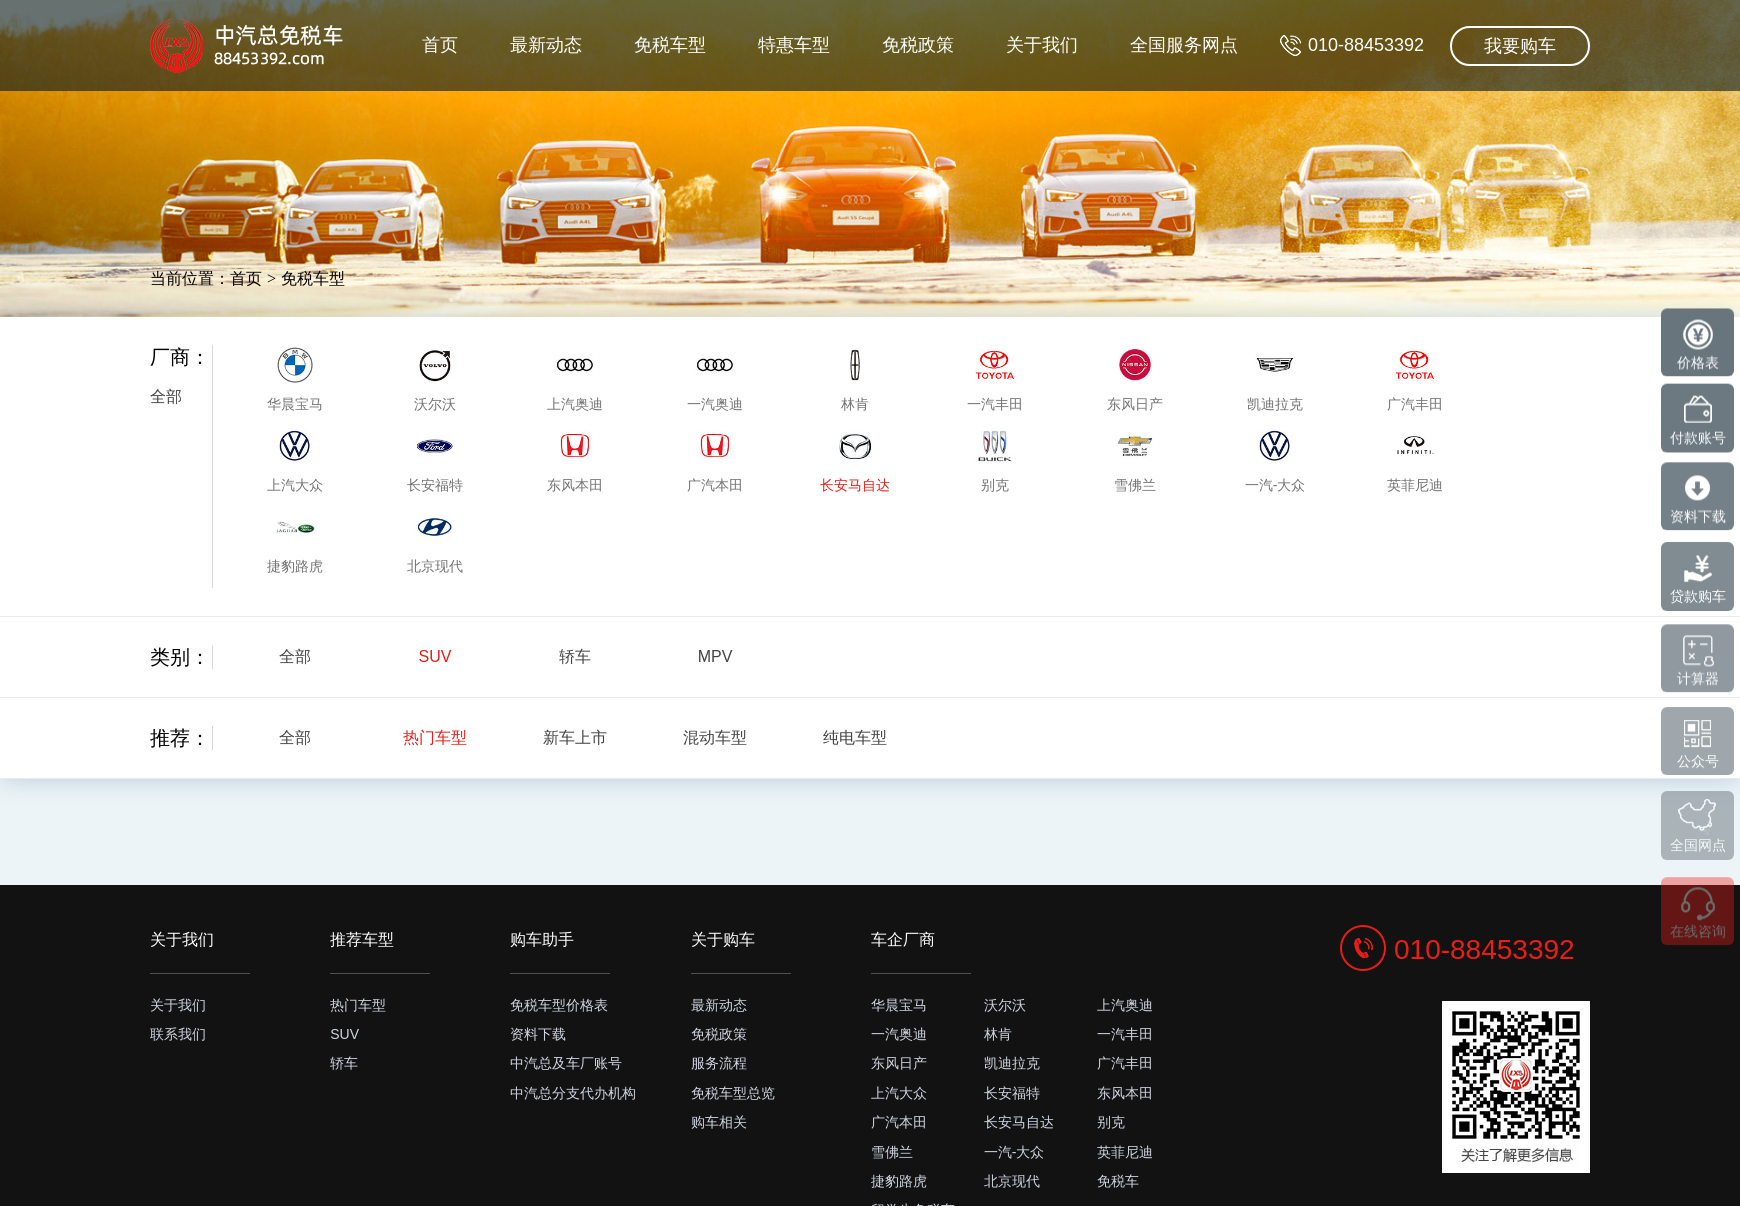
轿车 (575, 656)
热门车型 (435, 737)
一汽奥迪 (899, 1034)
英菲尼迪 (1125, 1152)
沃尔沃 (1005, 1005)
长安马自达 (1019, 1122)
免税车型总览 (733, 1093)
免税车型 (636, 136)
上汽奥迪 (1125, 1005)
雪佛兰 (892, 1152)
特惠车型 (766, 136)
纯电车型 (855, 737)
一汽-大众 (1014, 1152)
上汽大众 (899, 1093)
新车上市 (575, 737)
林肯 (998, 1034)
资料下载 (538, 1034)
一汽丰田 (1125, 1034)
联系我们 (178, 1034)
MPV (715, 656)
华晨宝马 (899, 1005)
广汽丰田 (1125, 1063)
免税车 (1118, 1181)
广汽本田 (899, 1122)
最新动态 (505, 136)
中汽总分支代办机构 (573, 1093)
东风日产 (899, 1063)
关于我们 (1027, 136)
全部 (166, 396)
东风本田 (1125, 1093)
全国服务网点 (1176, 136)
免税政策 (897, 136)
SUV (435, 656)
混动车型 (715, 737)
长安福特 (1012, 1093)
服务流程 (719, 1063)
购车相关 (719, 1122)
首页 (392, 136)
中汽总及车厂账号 (566, 1063)
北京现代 (1012, 1181)
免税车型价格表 (559, 1005)
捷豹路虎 (899, 1181)
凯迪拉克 (1012, 1063)
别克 (1111, 1122)
